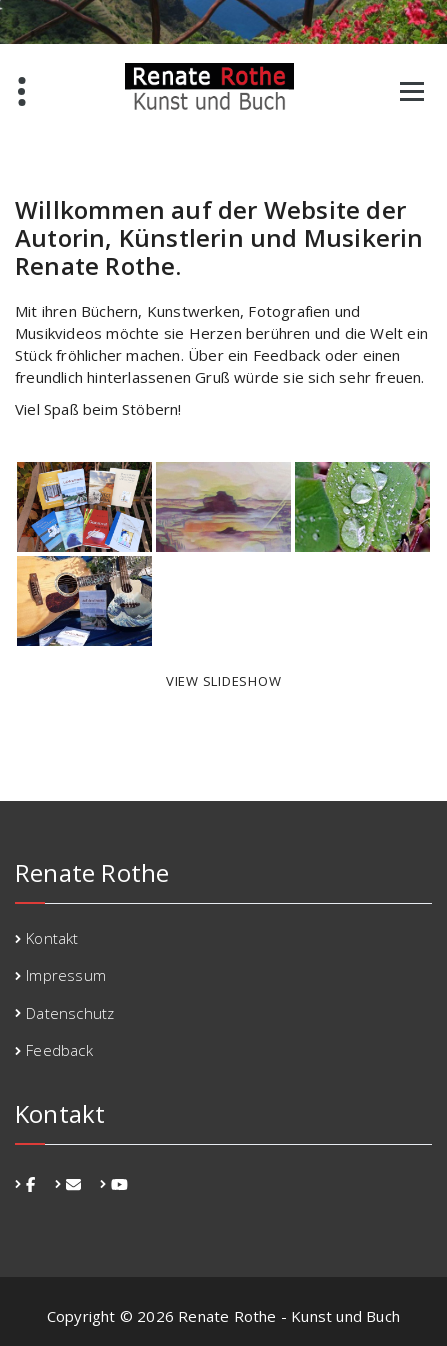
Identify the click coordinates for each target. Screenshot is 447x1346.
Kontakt (52, 938)
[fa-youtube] (119, 1184)
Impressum (66, 975)
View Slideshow (224, 681)
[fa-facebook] (30, 1184)
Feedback (59, 1050)
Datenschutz (70, 1013)
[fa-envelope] (73, 1184)
